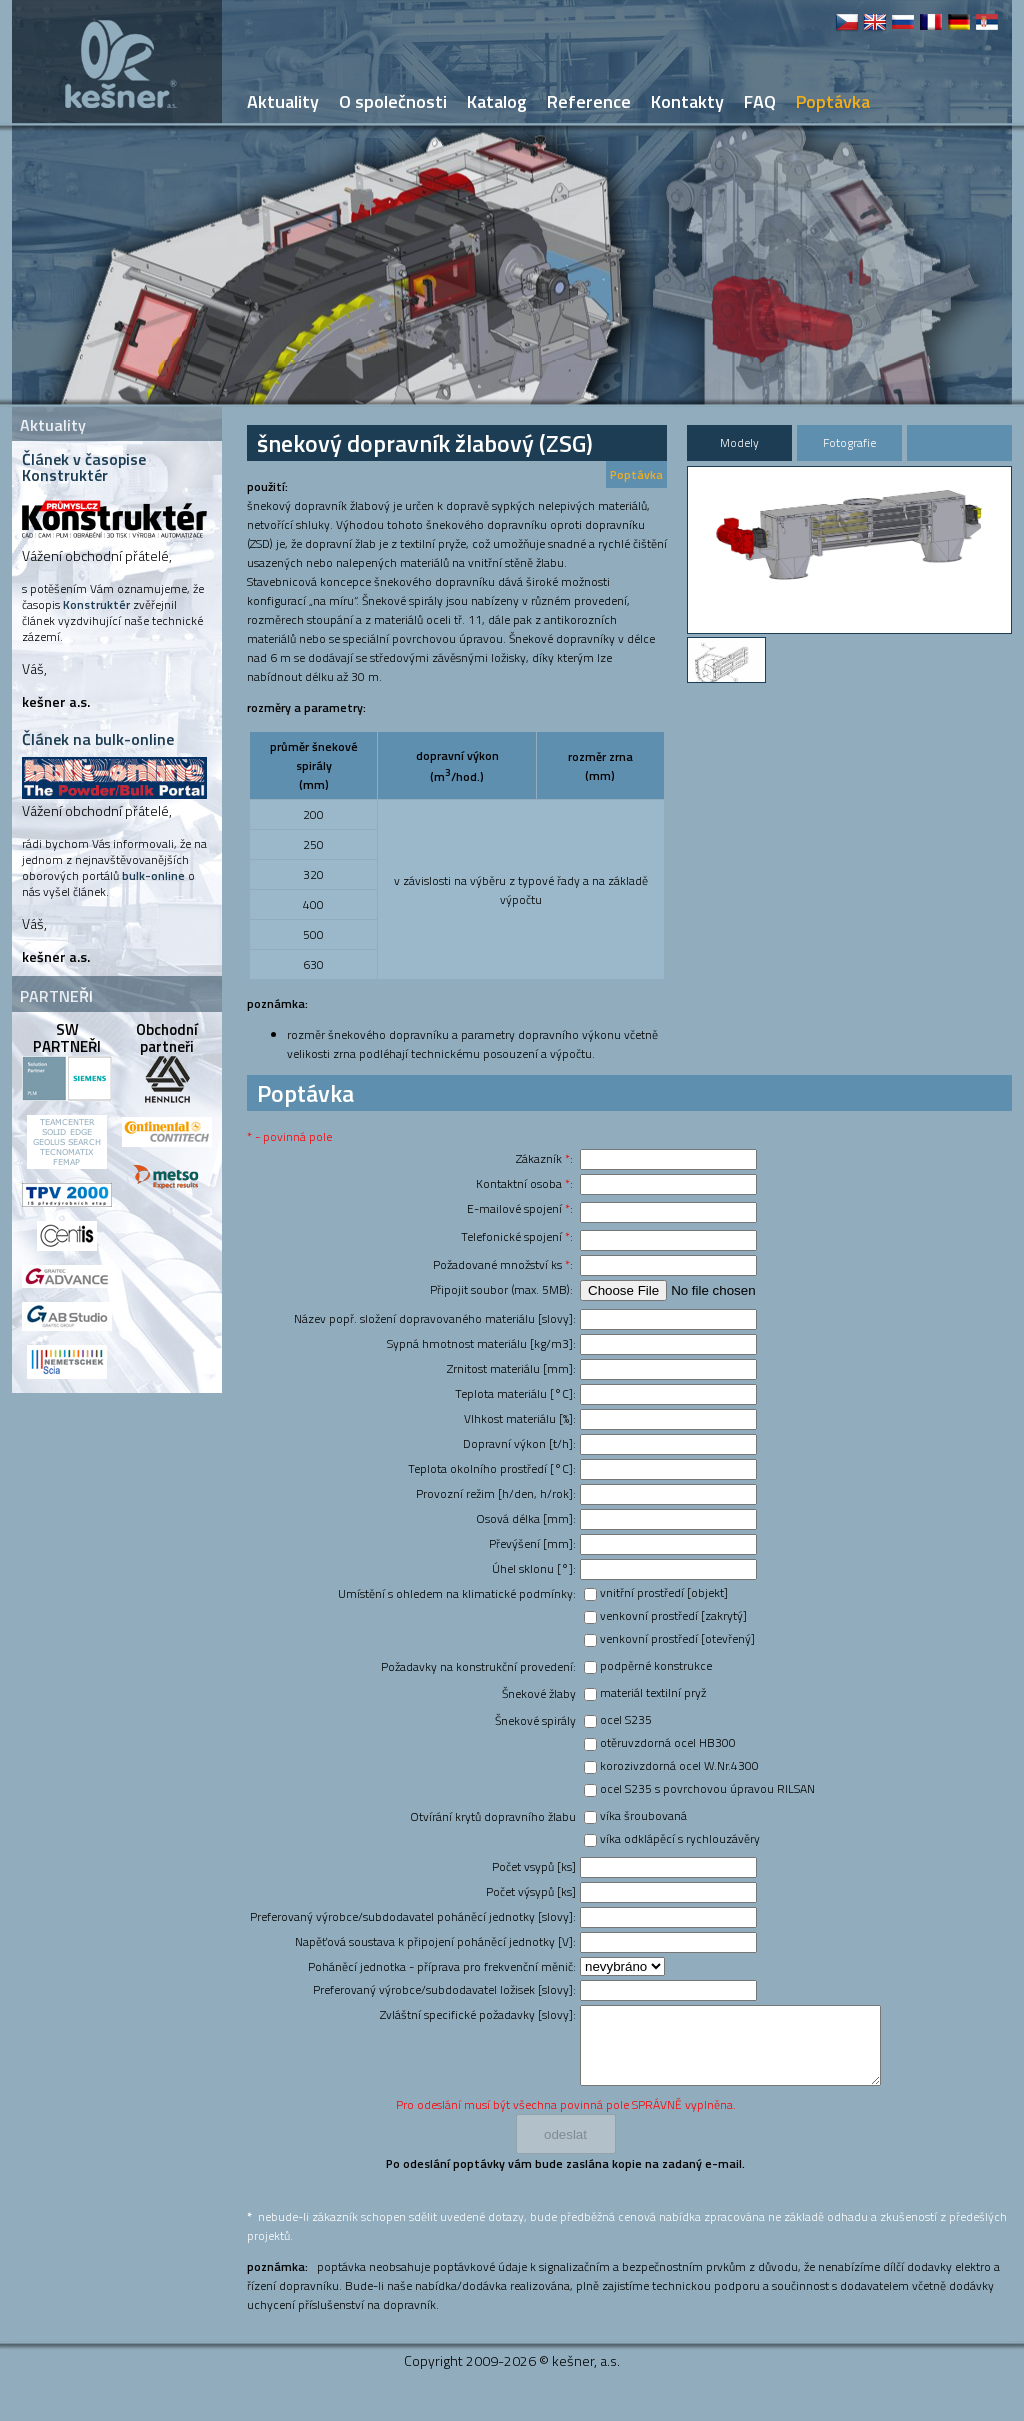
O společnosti (393, 101)
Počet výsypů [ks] (531, 1891)
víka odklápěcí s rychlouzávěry (680, 1838)
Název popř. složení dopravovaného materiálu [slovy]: (435, 1318)
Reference (589, 101)
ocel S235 (626, 1719)
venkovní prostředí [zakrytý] (673, 1615)
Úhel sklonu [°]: (534, 1568)
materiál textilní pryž (653, 1692)
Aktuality (283, 101)
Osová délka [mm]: (526, 1518)
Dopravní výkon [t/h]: (519, 1443)
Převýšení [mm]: (532, 1543)
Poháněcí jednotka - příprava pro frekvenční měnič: (442, 1966)
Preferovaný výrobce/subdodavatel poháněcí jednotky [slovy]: (413, 1916)
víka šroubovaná (643, 1815)
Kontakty (687, 101)
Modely (739, 442)
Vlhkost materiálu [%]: (520, 1418)
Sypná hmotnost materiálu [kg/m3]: (481, 1343)
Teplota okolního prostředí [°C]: (492, 1468)
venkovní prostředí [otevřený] (677, 1638)
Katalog (497, 101)
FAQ (760, 101)
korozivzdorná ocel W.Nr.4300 (679, 1765)
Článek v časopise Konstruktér (84, 467)
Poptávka (636, 474)
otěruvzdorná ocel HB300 (668, 1742)
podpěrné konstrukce (656, 1665)
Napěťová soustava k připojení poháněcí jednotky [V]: (435, 1941)
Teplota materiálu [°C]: (515, 1393)
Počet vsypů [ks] (534, 1866)
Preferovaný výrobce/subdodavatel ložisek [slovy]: (444, 1989)
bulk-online (153, 875)
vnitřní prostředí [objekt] (664, 1592)
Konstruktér (96, 604)
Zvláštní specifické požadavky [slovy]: (478, 2014)
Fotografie (849, 442)
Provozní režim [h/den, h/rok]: (496, 1493)
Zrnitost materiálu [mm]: (511, 1368)
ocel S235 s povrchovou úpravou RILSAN (707, 1788)
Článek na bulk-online (98, 739)
